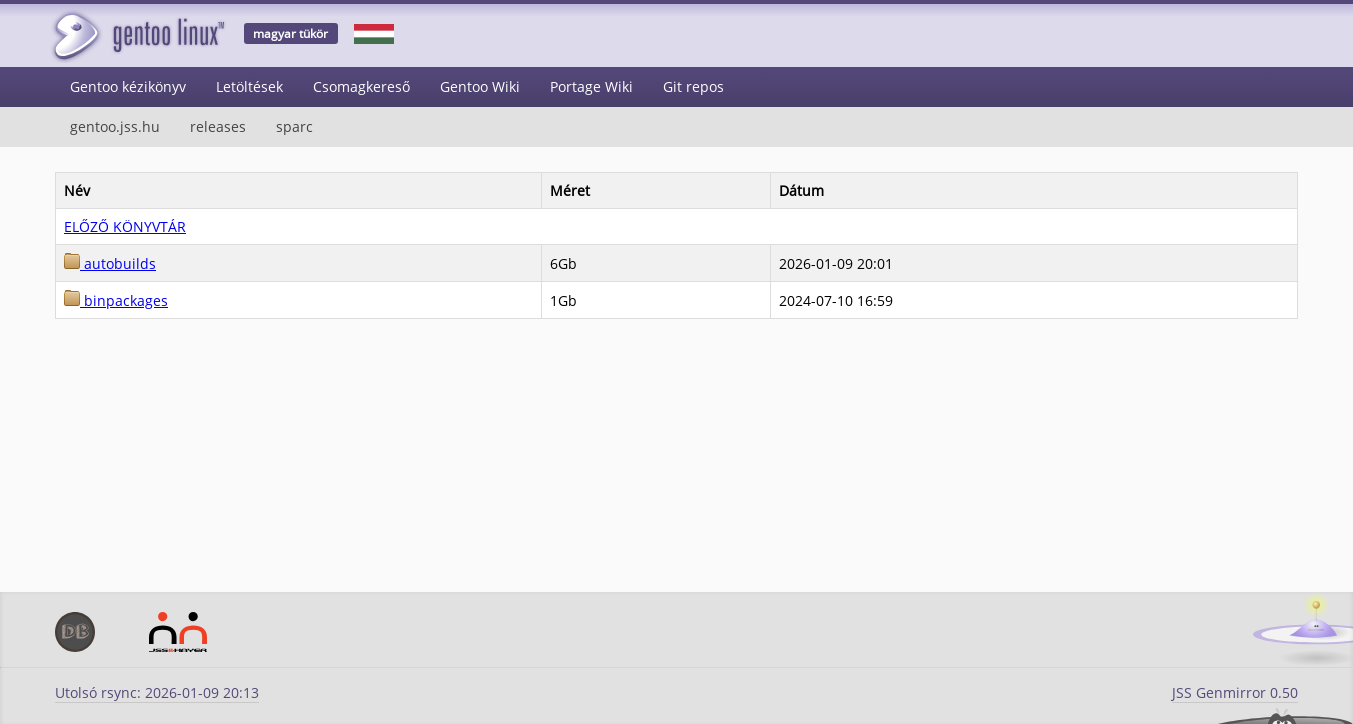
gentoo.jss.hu (115, 126)
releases (218, 126)
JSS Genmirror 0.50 (1235, 692)
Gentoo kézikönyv (128, 86)
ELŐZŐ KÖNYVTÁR (125, 226)
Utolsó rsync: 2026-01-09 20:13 (157, 692)
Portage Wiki (591, 86)
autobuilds (110, 263)
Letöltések (249, 86)
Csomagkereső (361, 86)
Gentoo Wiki (480, 86)
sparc (294, 126)
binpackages (116, 300)
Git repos (693, 86)
